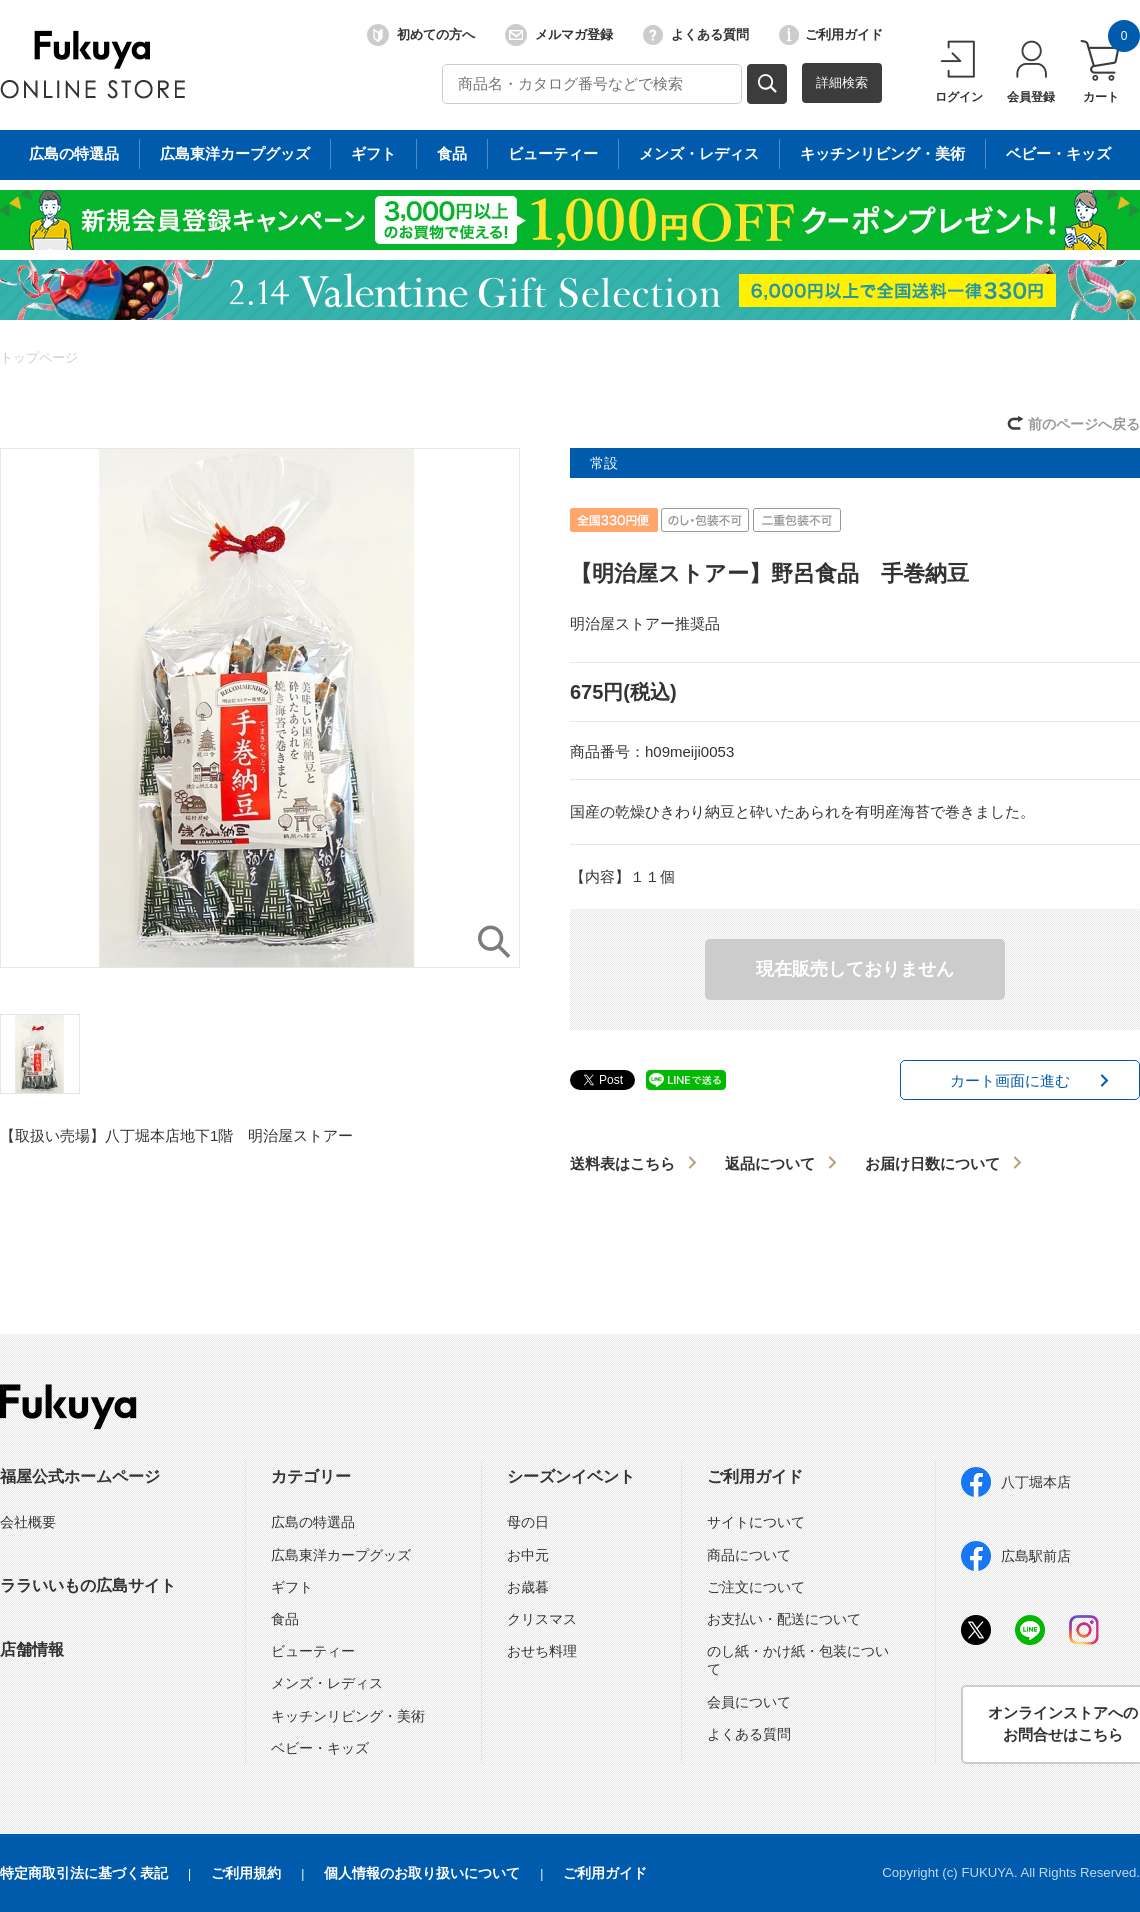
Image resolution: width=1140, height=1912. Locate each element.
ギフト (292, 1587)
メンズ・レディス (327, 1683)
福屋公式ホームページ (80, 1476)
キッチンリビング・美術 (348, 1716)
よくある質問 (696, 35)
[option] (260, 708)
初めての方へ (421, 35)
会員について (749, 1702)
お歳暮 (528, 1587)
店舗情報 (32, 1649)
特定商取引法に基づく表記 (84, 1873)
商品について (749, 1555)
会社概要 (28, 1522)
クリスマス (542, 1619)
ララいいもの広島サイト (88, 1585)
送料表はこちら (622, 1163)
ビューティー (313, 1651)
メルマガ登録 (559, 35)
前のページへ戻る (1084, 424)
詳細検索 (842, 82)
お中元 (528, 1555)
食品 (285, 1619)
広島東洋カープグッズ (341, 1555)
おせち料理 (542, 1651)
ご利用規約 (246, 1873)
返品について (770, 1163)
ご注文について (756, 1587)
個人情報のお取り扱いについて (422, 1873)
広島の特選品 (313, 1522)
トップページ (39, 357)
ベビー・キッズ (320, 1748)
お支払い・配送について (784, 1619)
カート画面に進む (1010, 1080)
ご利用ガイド (831, 35)
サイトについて (756, 1522)
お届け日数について (932, 1163)
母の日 (528, 1522)
